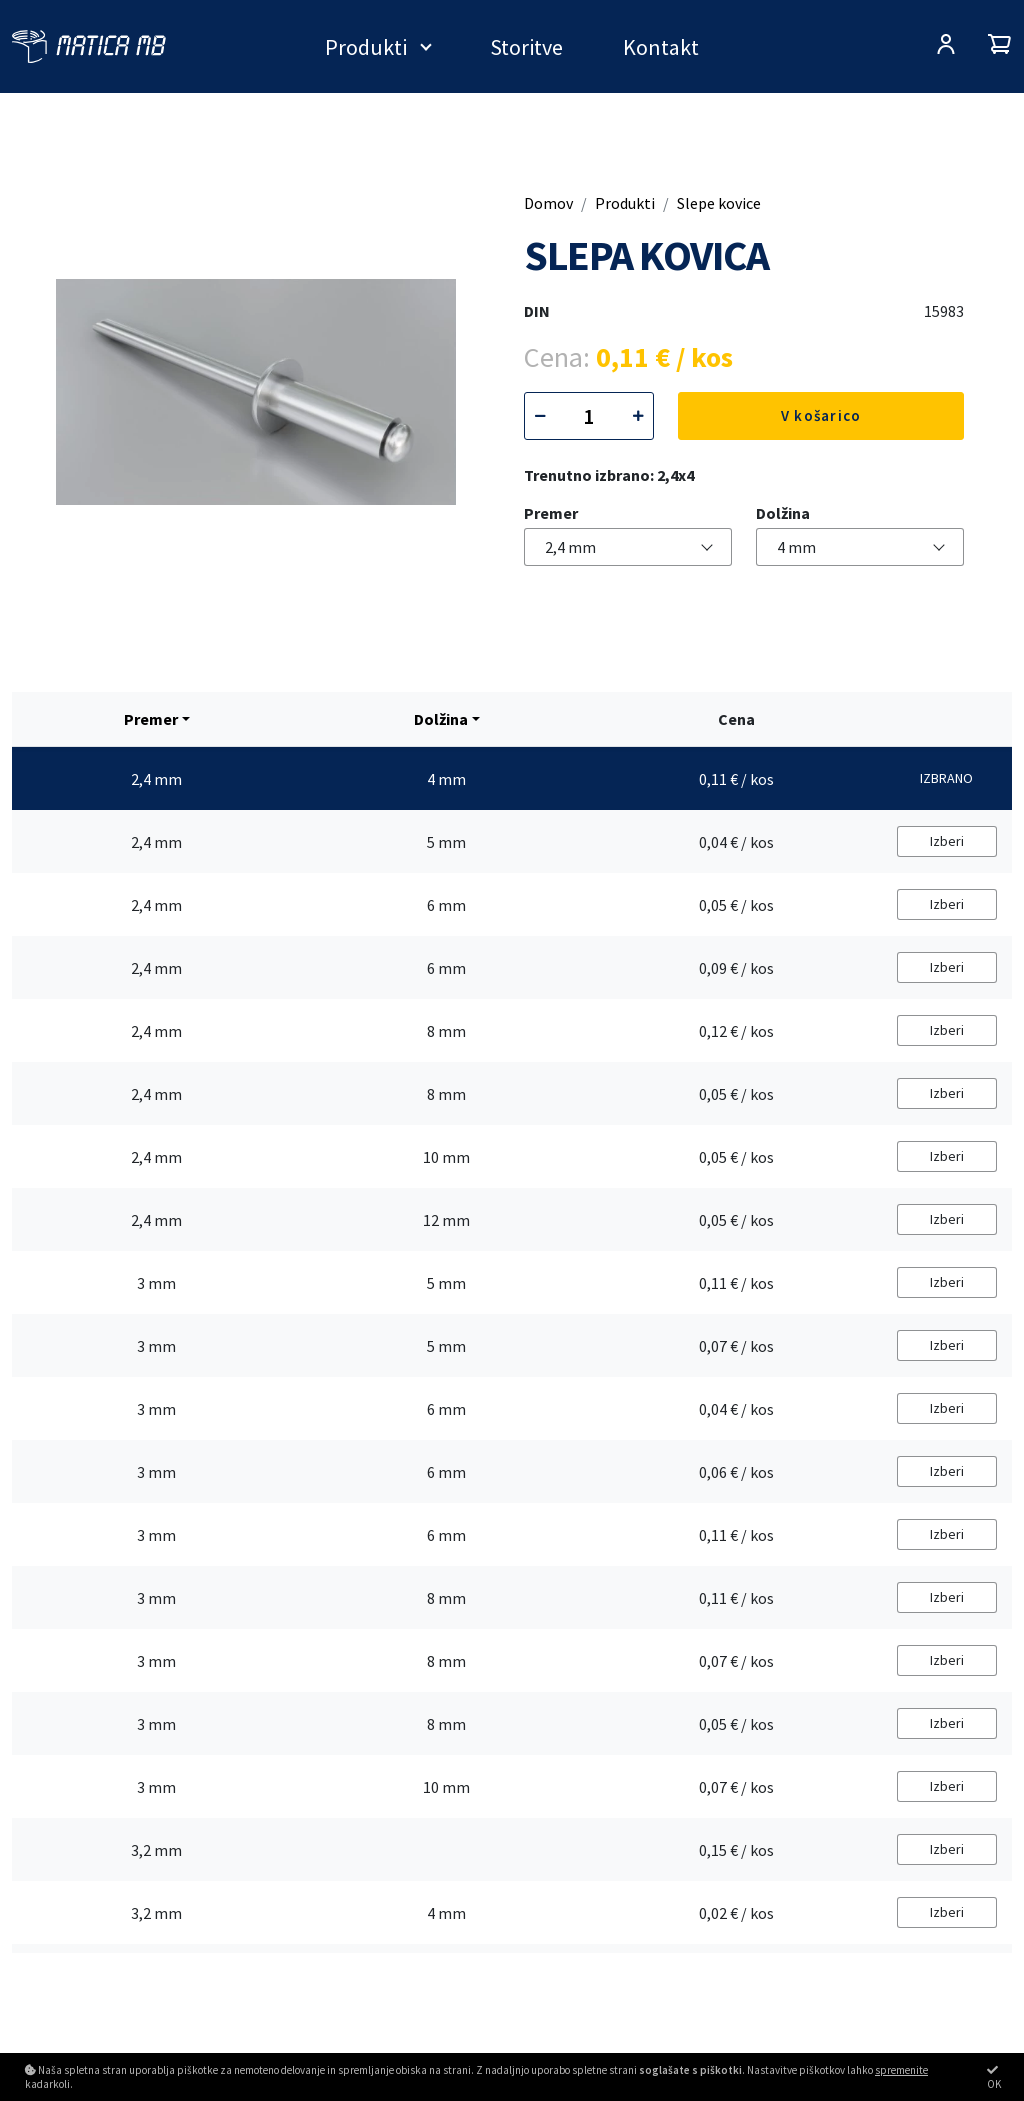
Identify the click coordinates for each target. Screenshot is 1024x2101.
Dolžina (783, 513)
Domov (548, 203)
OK (994, 2077)
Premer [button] (151, 719)
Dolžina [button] (441, 719)
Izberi (947, 841)
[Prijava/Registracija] (946, 46)
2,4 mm (570, 547)
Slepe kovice (719, 203)
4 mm (796, 547)
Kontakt (661, 47)
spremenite (901, 2070)
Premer (551, 513)
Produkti (366, 47)
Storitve (526, 47)
